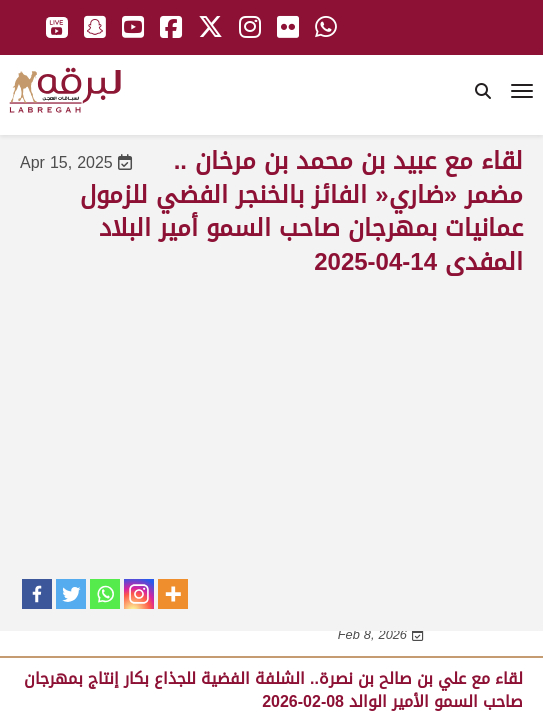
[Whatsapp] (105, 594)
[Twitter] (71, 594)
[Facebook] (37, 594)
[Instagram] (139, 594)
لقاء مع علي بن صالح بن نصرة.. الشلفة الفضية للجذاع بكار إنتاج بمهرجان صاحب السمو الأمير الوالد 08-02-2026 (273, 689)
